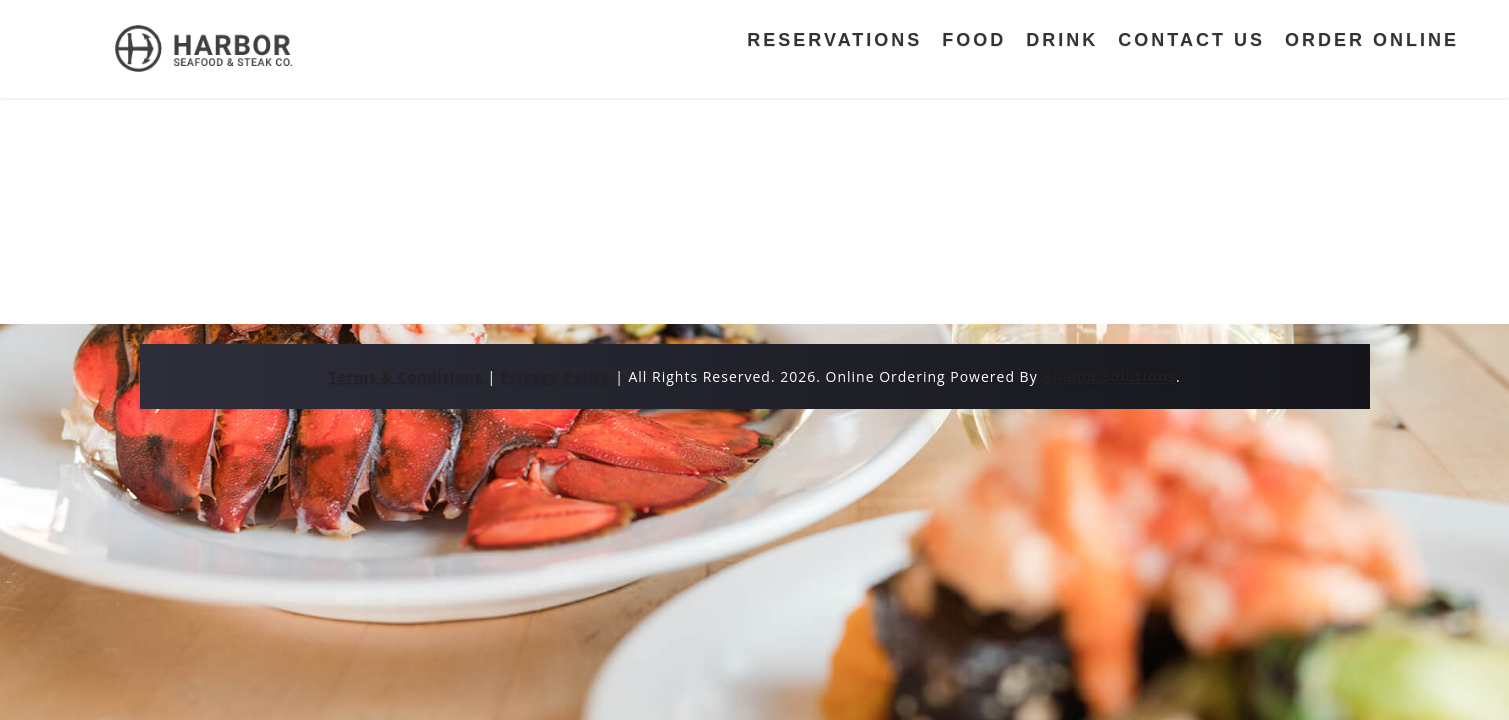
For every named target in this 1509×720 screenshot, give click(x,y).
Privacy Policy (558, 376)
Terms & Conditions (407, 376)
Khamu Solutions (1109, 376)
